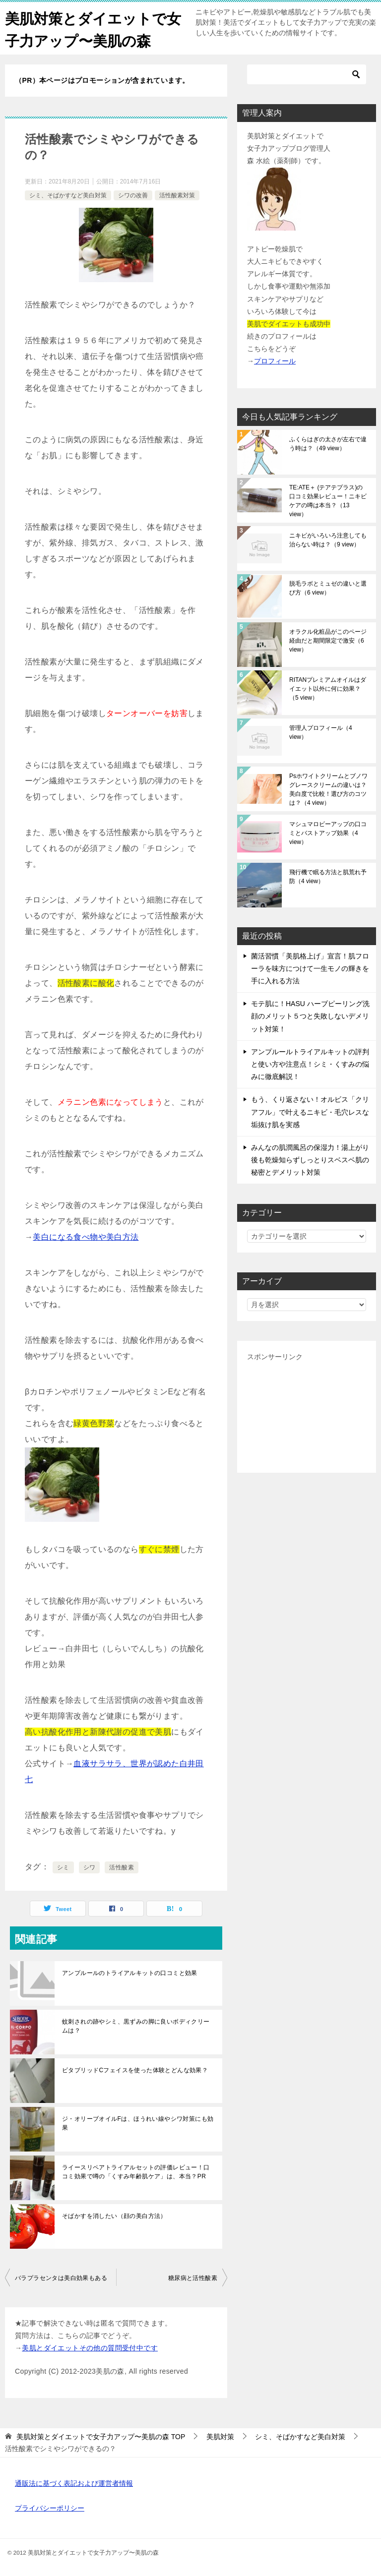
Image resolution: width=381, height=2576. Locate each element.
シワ (89, 1867)
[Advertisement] (306, 1413)
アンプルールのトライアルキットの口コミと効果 (129, 1973)
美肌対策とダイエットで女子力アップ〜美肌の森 (88, 28)
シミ (63, 1867)
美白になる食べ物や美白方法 (85, 1237)
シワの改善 (133, 195)
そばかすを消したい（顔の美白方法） (114, 2216)
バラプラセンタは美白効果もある (61, 2278)
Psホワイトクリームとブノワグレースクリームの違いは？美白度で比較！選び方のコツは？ (328, 789)
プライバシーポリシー (49, 2508)
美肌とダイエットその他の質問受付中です (90, 2348)
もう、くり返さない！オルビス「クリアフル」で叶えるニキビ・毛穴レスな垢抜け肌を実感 (310, 1111)
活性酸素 (121, 1867)
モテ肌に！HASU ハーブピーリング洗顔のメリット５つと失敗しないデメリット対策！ (310, 1016)
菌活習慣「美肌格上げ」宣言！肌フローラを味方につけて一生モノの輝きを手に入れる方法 (310, 968)
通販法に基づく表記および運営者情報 (74, 2483)
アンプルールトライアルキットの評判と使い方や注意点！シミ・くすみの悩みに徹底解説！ (310, 1064)
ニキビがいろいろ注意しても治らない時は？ (328, 540)
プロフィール (275, 361)
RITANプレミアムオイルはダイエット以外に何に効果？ (327, 688)
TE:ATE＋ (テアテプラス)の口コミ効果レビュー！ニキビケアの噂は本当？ (328, 501)
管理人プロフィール (320, 732)
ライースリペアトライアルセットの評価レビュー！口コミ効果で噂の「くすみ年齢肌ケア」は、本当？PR (136, 2172)
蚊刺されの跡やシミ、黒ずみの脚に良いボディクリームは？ (136, 2026)
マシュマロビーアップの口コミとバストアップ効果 (328, 833)
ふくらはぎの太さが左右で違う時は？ (328, 444)
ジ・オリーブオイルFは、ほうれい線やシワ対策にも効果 (137, 2123)
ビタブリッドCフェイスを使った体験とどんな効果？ (135, 2070)
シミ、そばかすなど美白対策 (68, 195)
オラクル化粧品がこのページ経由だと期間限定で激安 (328, 640)
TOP (100, 2437)
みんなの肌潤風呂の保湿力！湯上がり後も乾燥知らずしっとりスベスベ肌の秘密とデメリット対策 (310, 1159)
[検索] (306, 74)
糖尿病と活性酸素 (192, 2278)
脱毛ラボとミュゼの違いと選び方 (328, 588)
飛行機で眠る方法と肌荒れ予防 (328, 877)
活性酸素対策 (177, 195)
